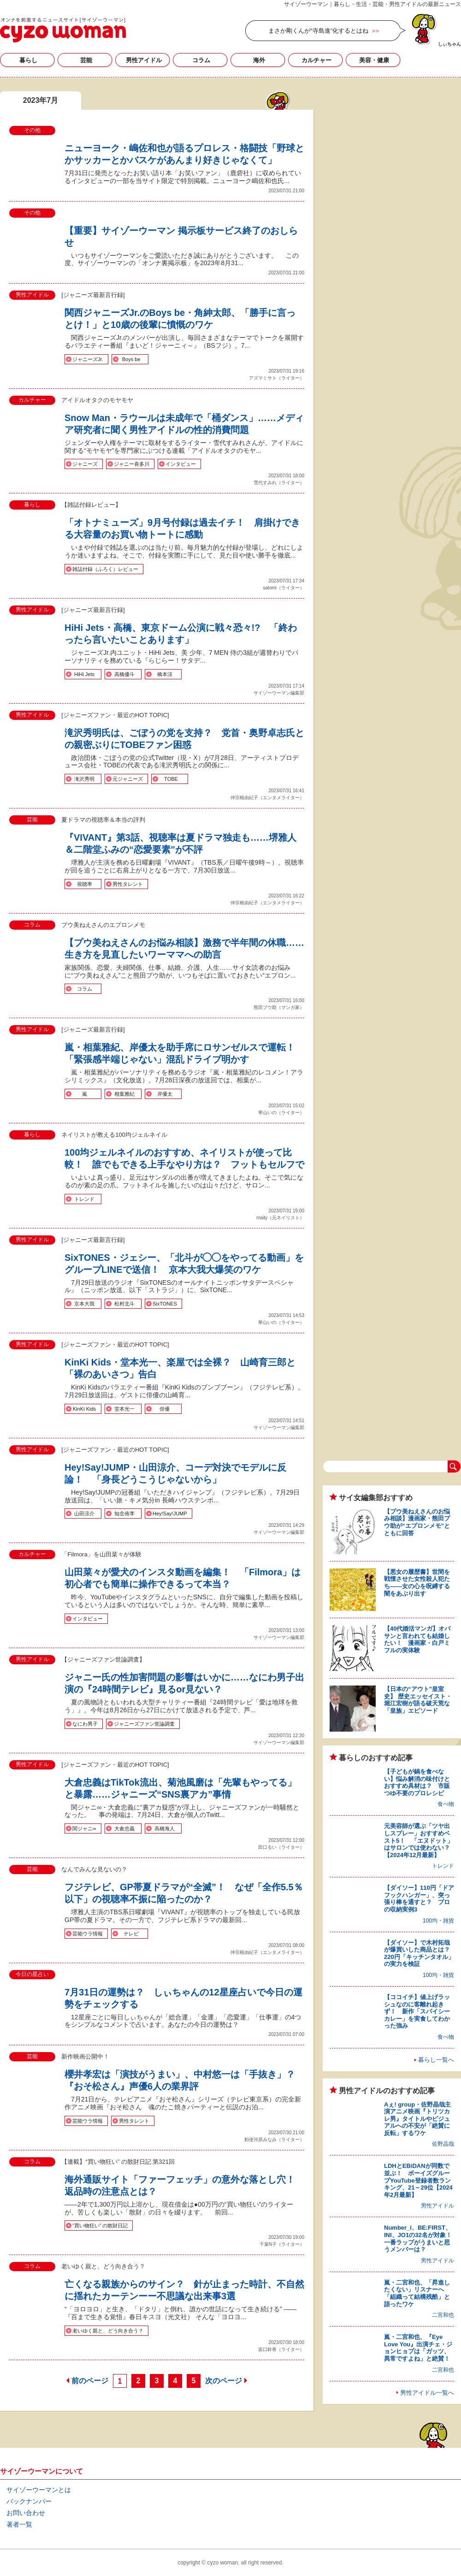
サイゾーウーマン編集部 (279, 692)
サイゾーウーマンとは (38, 2489)
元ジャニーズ (127, 779)
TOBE (171, 779)
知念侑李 (124, 1513)
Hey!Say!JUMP (170, 1513)
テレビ (131, 1933)
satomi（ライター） (283, 587)
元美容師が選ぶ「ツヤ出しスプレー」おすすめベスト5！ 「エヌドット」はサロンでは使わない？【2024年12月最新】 (418, 1840)
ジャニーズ (85, 464)
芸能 (86, 60)
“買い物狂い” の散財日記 (100, 2225)
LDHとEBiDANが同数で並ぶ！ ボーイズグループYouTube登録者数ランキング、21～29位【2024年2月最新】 (418, 2180)
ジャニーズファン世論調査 (144, 1724)
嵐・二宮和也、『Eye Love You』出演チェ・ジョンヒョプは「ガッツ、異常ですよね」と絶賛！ (418, 2347)
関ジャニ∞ (84, 1828)
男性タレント (127, 884)
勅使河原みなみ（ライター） (274, 2139)
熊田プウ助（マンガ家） (279, 1007)
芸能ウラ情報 (87, 1933)
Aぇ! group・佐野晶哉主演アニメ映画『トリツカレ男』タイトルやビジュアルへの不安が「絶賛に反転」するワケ (417, 2119)
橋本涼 (164, 674)
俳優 (165, 1409)
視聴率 (84, 884)
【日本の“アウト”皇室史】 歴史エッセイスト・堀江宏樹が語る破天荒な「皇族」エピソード (418, 1700)
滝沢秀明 (84, 779)
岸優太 (164, 1094)
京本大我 (84, 1303)
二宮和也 (443, 2315)
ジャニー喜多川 (131, 464)
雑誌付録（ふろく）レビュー (105, 569)
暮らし (28, 60)
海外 (259, 60)
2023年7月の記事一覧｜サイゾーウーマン (63, 30)
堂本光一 (124, 1409)
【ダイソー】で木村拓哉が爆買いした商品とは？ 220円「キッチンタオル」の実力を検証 (420, 1953)
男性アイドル (144, 60)
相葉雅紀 (124, 1094)
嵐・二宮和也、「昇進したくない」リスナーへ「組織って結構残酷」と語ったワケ (417, 2293)
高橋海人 (164, 1828)
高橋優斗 (124, 674)
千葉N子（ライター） (282, 2244)
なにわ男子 (85, 1724)
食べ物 (445, 1804)
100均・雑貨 (438, 1920)
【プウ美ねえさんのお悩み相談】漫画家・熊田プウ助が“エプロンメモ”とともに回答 (417, 1522)
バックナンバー (29, 2501)
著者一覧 (19, 2524)
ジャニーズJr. (87, 359)
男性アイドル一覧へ (427, 2392)
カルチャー (316, 60)
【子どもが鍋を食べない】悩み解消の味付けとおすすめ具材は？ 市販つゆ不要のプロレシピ (417, 1782)
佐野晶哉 (443, 2144)
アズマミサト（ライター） (276, 377)
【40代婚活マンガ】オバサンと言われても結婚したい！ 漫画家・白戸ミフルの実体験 (417, 1639)
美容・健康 (374, 60)
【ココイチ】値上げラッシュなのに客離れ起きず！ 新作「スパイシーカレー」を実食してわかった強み (417, 2011)
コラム (201, 60)
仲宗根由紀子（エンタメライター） (267, 797)
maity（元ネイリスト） (280, 1217)
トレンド (84, 1199)
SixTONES (165, 1303)
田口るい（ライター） (281, 1847)
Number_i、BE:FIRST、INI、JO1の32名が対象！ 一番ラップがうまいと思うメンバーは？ (421, 2238)
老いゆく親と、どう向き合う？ (107, 2330)
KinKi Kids (84, 1409)
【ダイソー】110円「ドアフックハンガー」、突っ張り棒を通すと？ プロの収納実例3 (419, 1898)
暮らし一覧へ (436, 2059)
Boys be (131, 359)
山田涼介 (84, 1513)
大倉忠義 (124, 1828)
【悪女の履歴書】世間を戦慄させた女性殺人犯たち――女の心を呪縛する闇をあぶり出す (417, 1582)
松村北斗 (124, 1303)
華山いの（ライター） (281, 1112)
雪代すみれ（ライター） (279, 482)
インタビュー (180, 464)
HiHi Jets (84, 674)
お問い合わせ (25, 2513)
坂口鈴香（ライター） (281, 2349)
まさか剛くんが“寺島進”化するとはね (318, 30)
